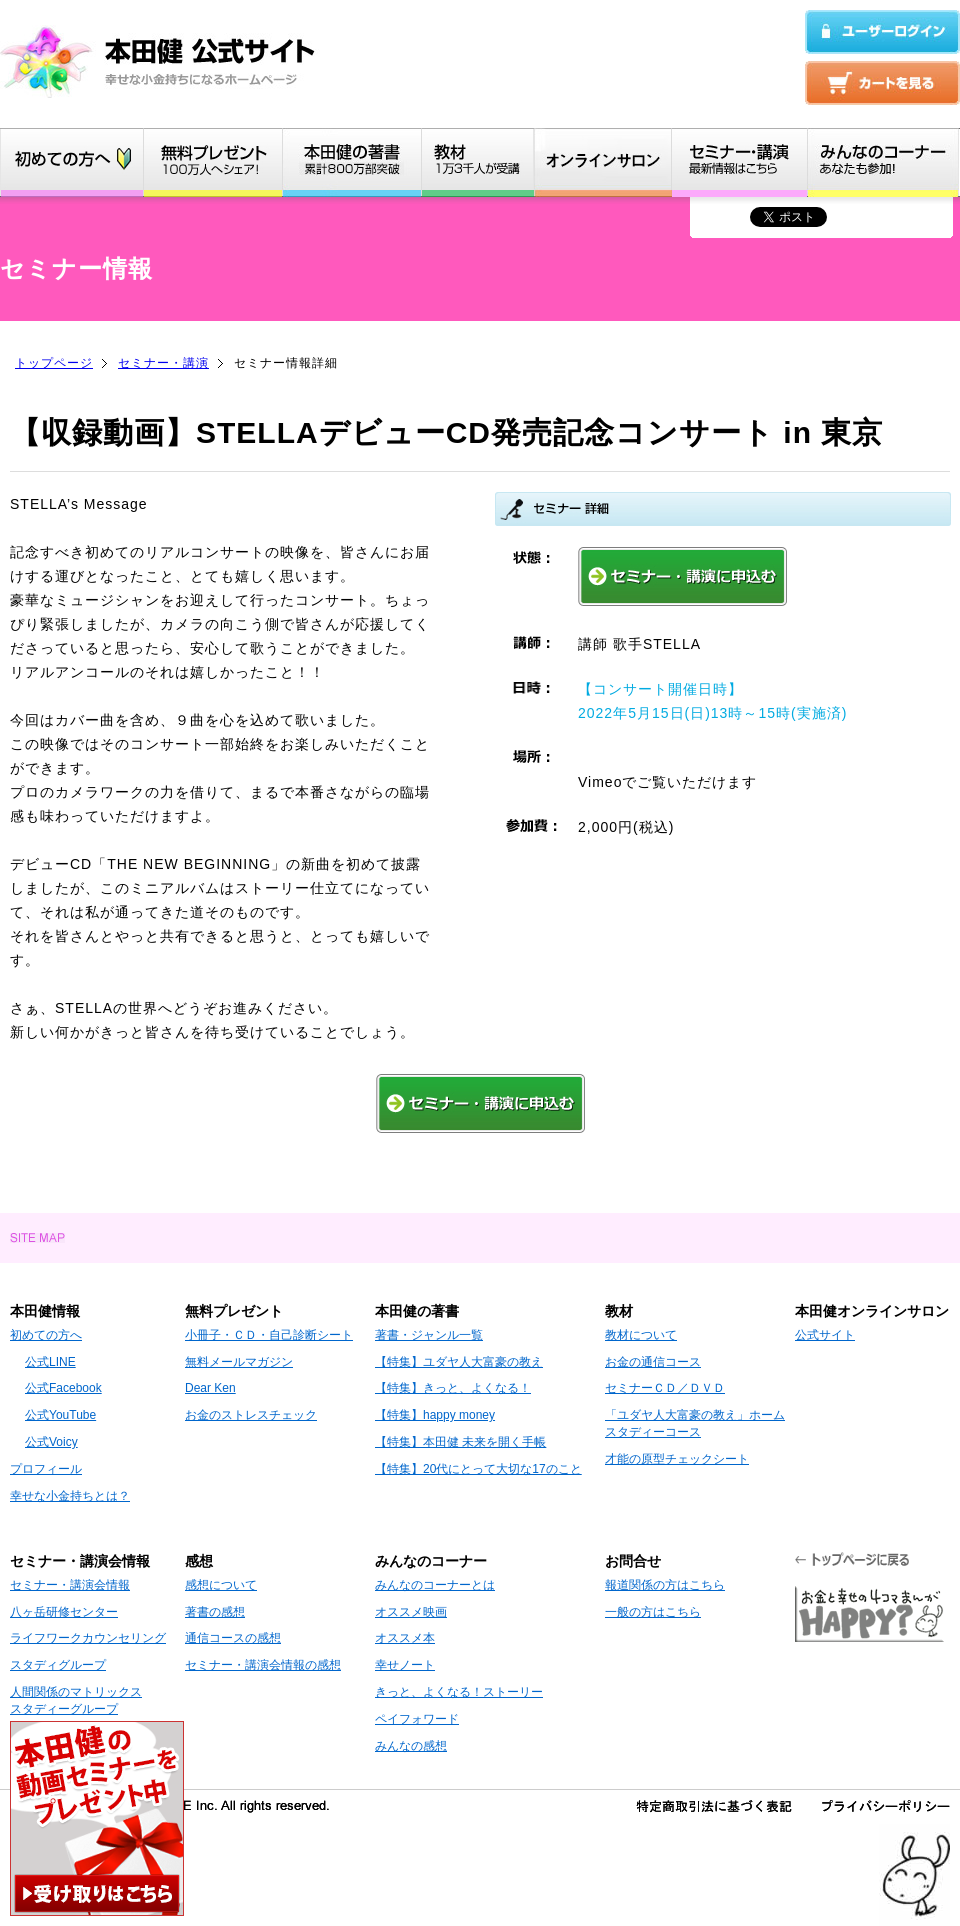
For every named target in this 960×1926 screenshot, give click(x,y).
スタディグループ (58, 1665)
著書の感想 (215, 1612)
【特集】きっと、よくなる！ (453, 1388)
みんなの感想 (411, 1746)
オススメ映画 (411, 1612)
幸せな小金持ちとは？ (70, 1496)
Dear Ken (210, 1388)
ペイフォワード (417, 1719)
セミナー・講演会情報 (70, 1585)
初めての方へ (46, 1335)
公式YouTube (60, 1415)
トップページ (54, 363)
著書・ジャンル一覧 (429, 1335)
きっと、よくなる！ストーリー (459, 1692)
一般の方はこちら (653, 1612)
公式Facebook (63, 1388)
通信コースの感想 (233, 1638)
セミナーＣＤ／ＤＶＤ (665, 1388)
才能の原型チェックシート (677, 1459)
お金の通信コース (653, 1362)
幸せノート (405, 1665)
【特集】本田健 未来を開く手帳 (460, 1442)
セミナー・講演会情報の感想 (263, 1665)
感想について (221, 1585)
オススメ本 (405, 1638)
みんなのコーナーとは (435, 1585)
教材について (641, 1335)
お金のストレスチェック (251, 1415)
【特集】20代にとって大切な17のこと (478, 1469)
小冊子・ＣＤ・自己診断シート (269, 1335)
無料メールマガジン (239, 1362)
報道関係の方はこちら (665, 1585)
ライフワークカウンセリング (88, 1638)
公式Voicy (51, 1442)
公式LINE (50, 1362)
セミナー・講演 (163, 363)
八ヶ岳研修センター (64, 1612)
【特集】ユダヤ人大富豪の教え (459, 1362)
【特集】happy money (435, 1415)
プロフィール (46, 1469)
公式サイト (825, 1335)
